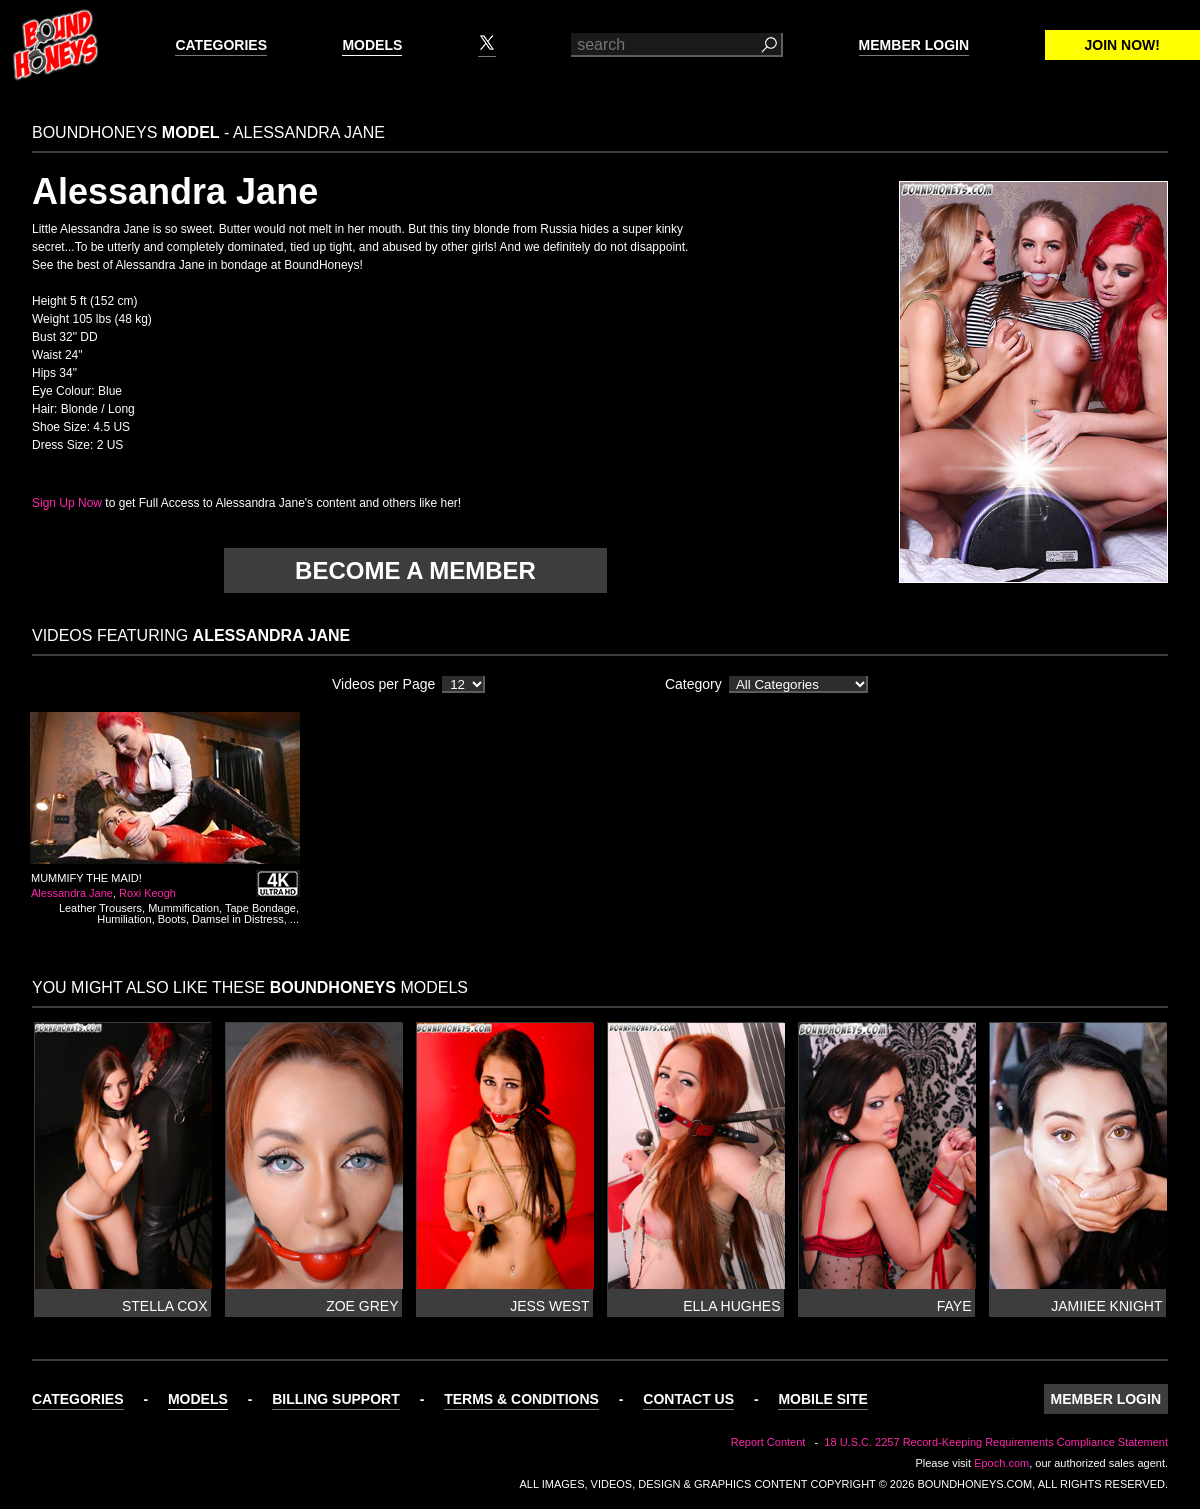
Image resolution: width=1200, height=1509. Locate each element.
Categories (221, 45)
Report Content (768, 1442)
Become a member (415, 570)
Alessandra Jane (72, 893)
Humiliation (124, 919)
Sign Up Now (67, 503)
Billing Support (336, 1399)
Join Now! (1122, 45)
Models (372, 45)
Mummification (183, 908)
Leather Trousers (100, 908)
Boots (172, 919)
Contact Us (688, 1399)
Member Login (914, 45)
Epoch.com (1001, 1463)
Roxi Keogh (147, 893)
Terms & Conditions (521, 1399)
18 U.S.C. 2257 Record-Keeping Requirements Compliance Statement (996, 1442)
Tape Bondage (260, 908)
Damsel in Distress (238, 919)
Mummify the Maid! (86, 878)
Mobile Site (822, 1399)
